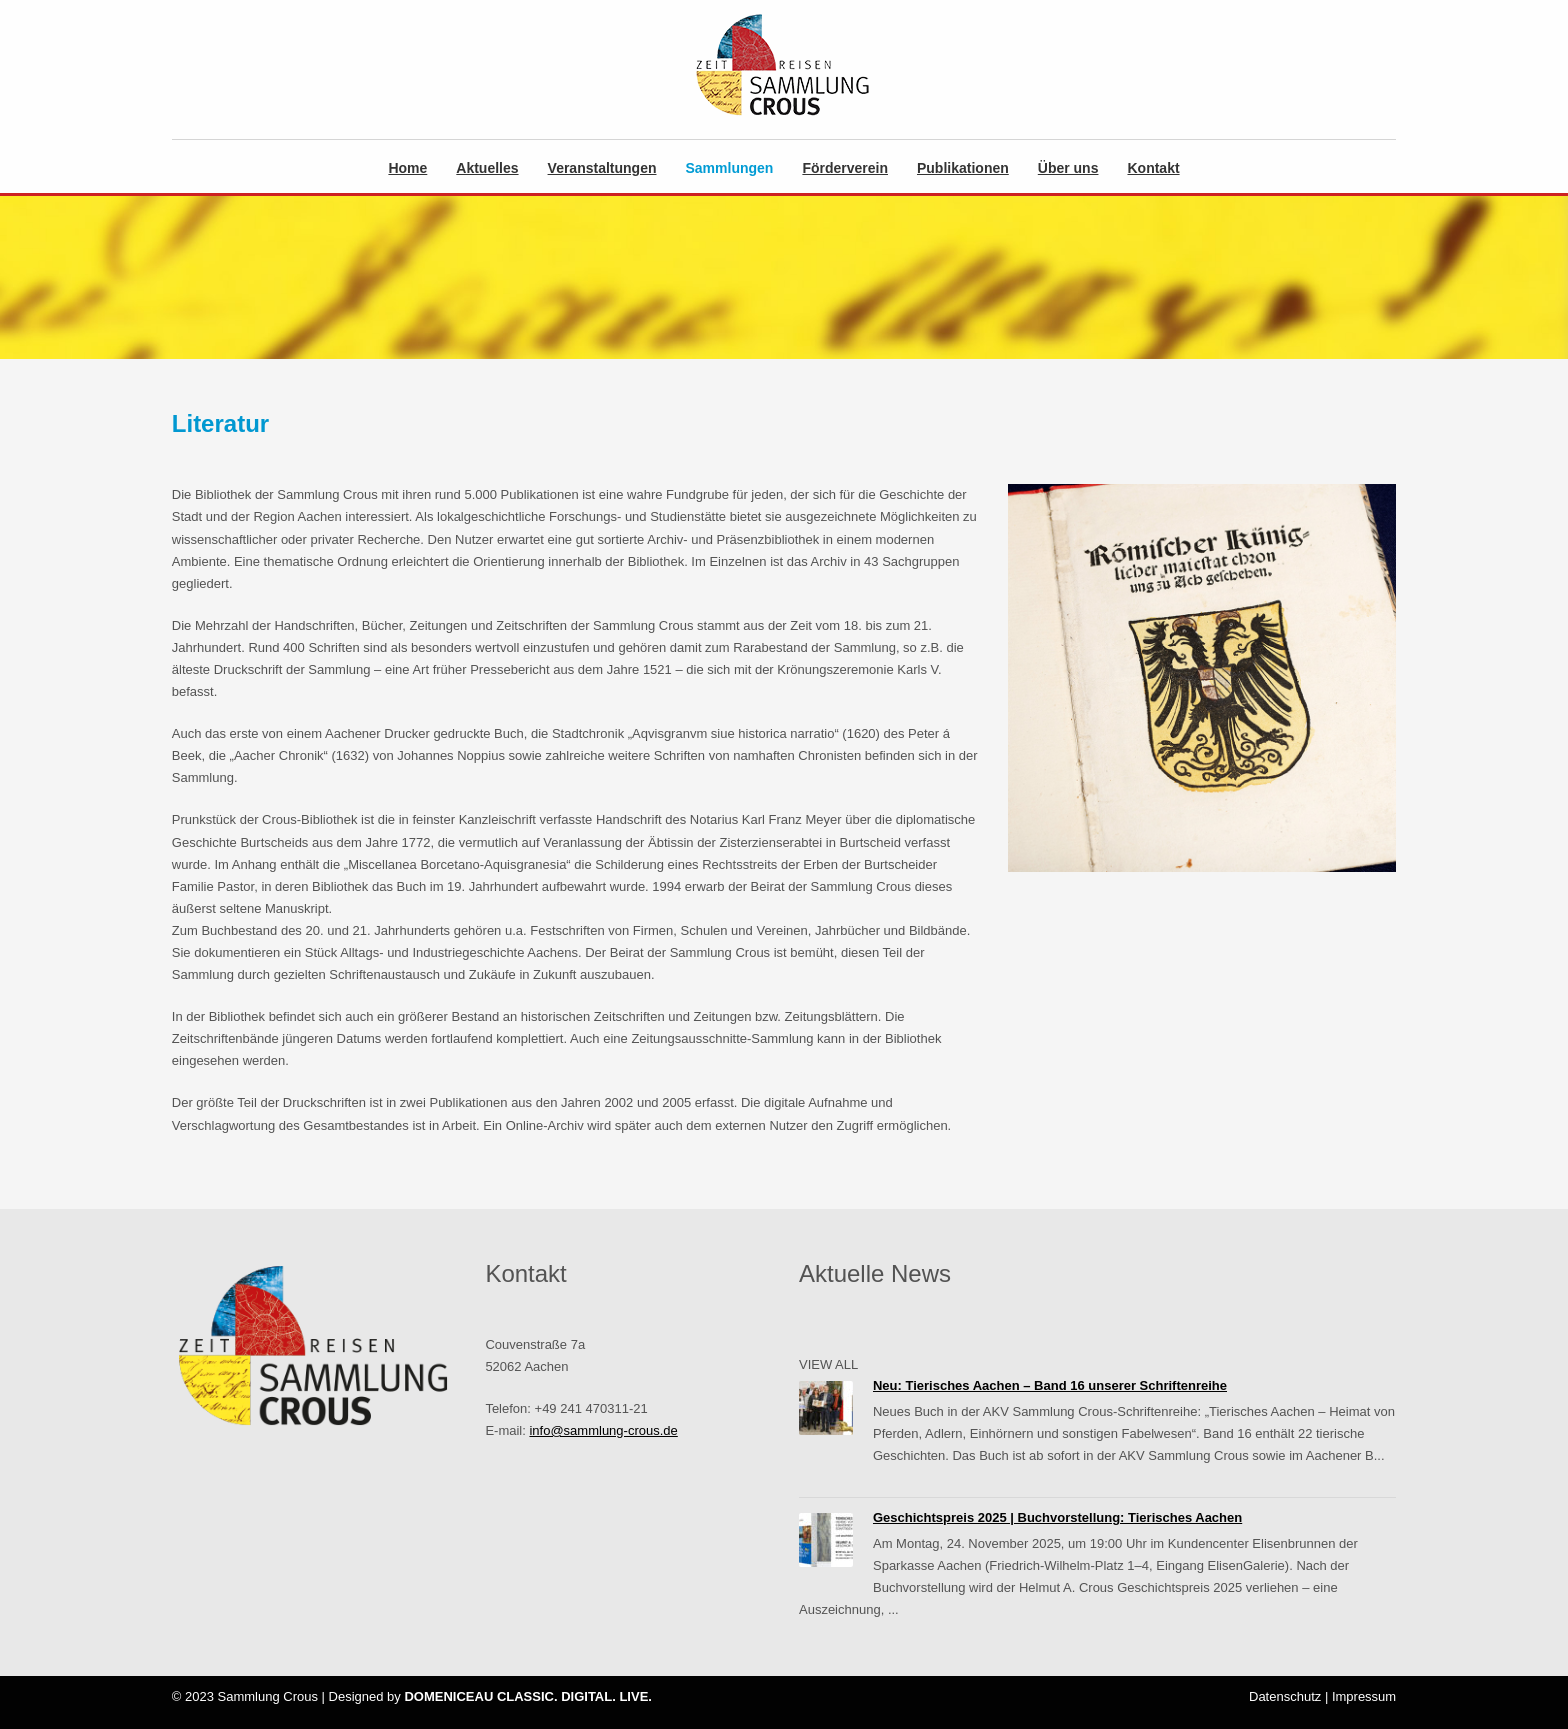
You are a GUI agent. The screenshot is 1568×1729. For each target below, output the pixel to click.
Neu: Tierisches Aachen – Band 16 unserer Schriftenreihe (1050, 1385)
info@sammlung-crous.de (603, 1430)
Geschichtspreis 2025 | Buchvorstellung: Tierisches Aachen (1057, 1517)
